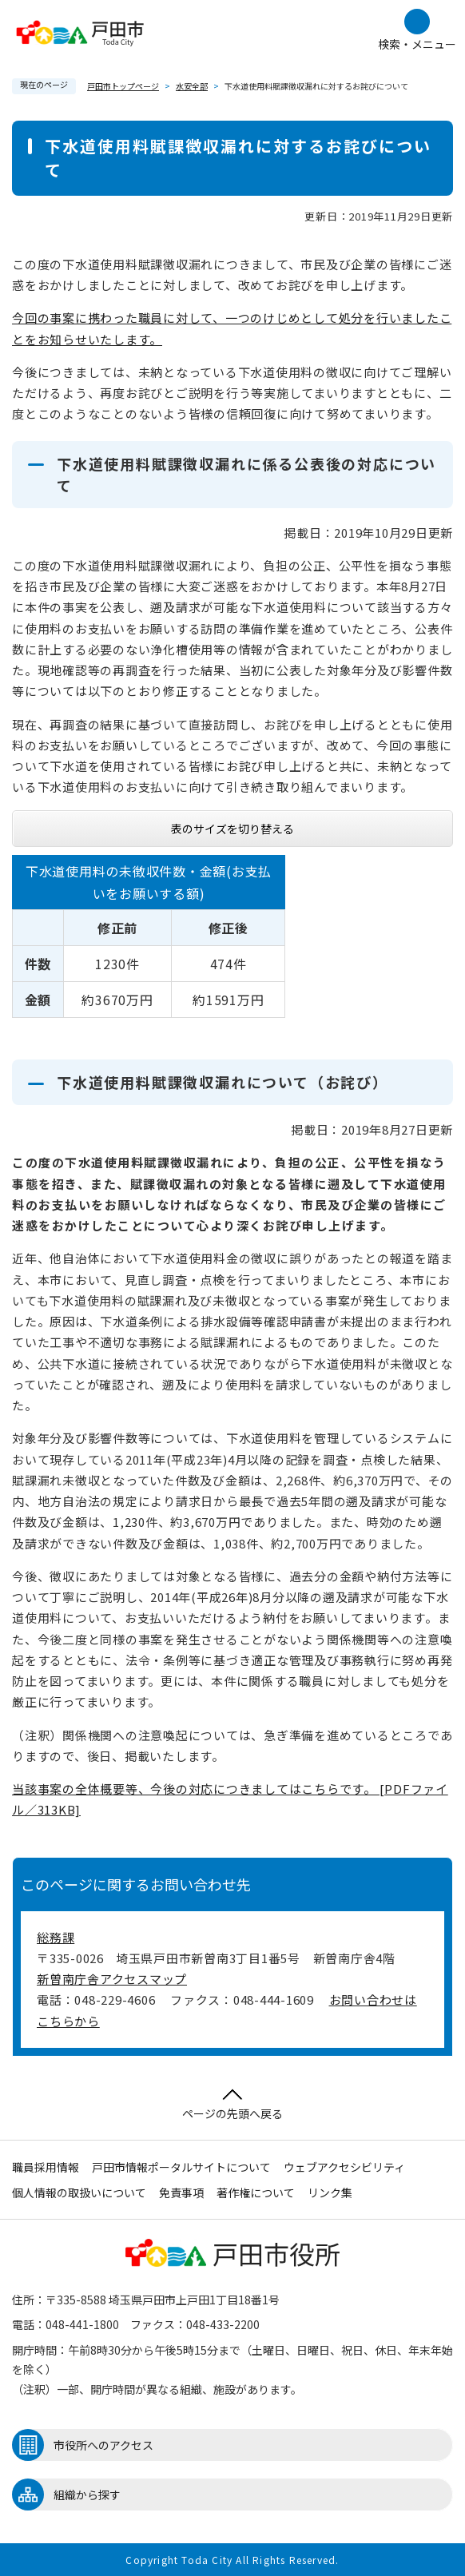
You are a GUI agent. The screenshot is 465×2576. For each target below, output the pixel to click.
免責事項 (181, 2192)
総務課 (55, 1937)
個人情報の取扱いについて (79, 2192)
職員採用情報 (45, 2167)
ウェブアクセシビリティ (344, 2167)
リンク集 (330, 2192)
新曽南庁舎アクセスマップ (112, 1978)
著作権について (256, 2192)
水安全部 (192, 86)
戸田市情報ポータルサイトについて (181, 2167)
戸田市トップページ (123, 86)
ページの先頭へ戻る (232, 2105)
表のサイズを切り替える (232, 829)
